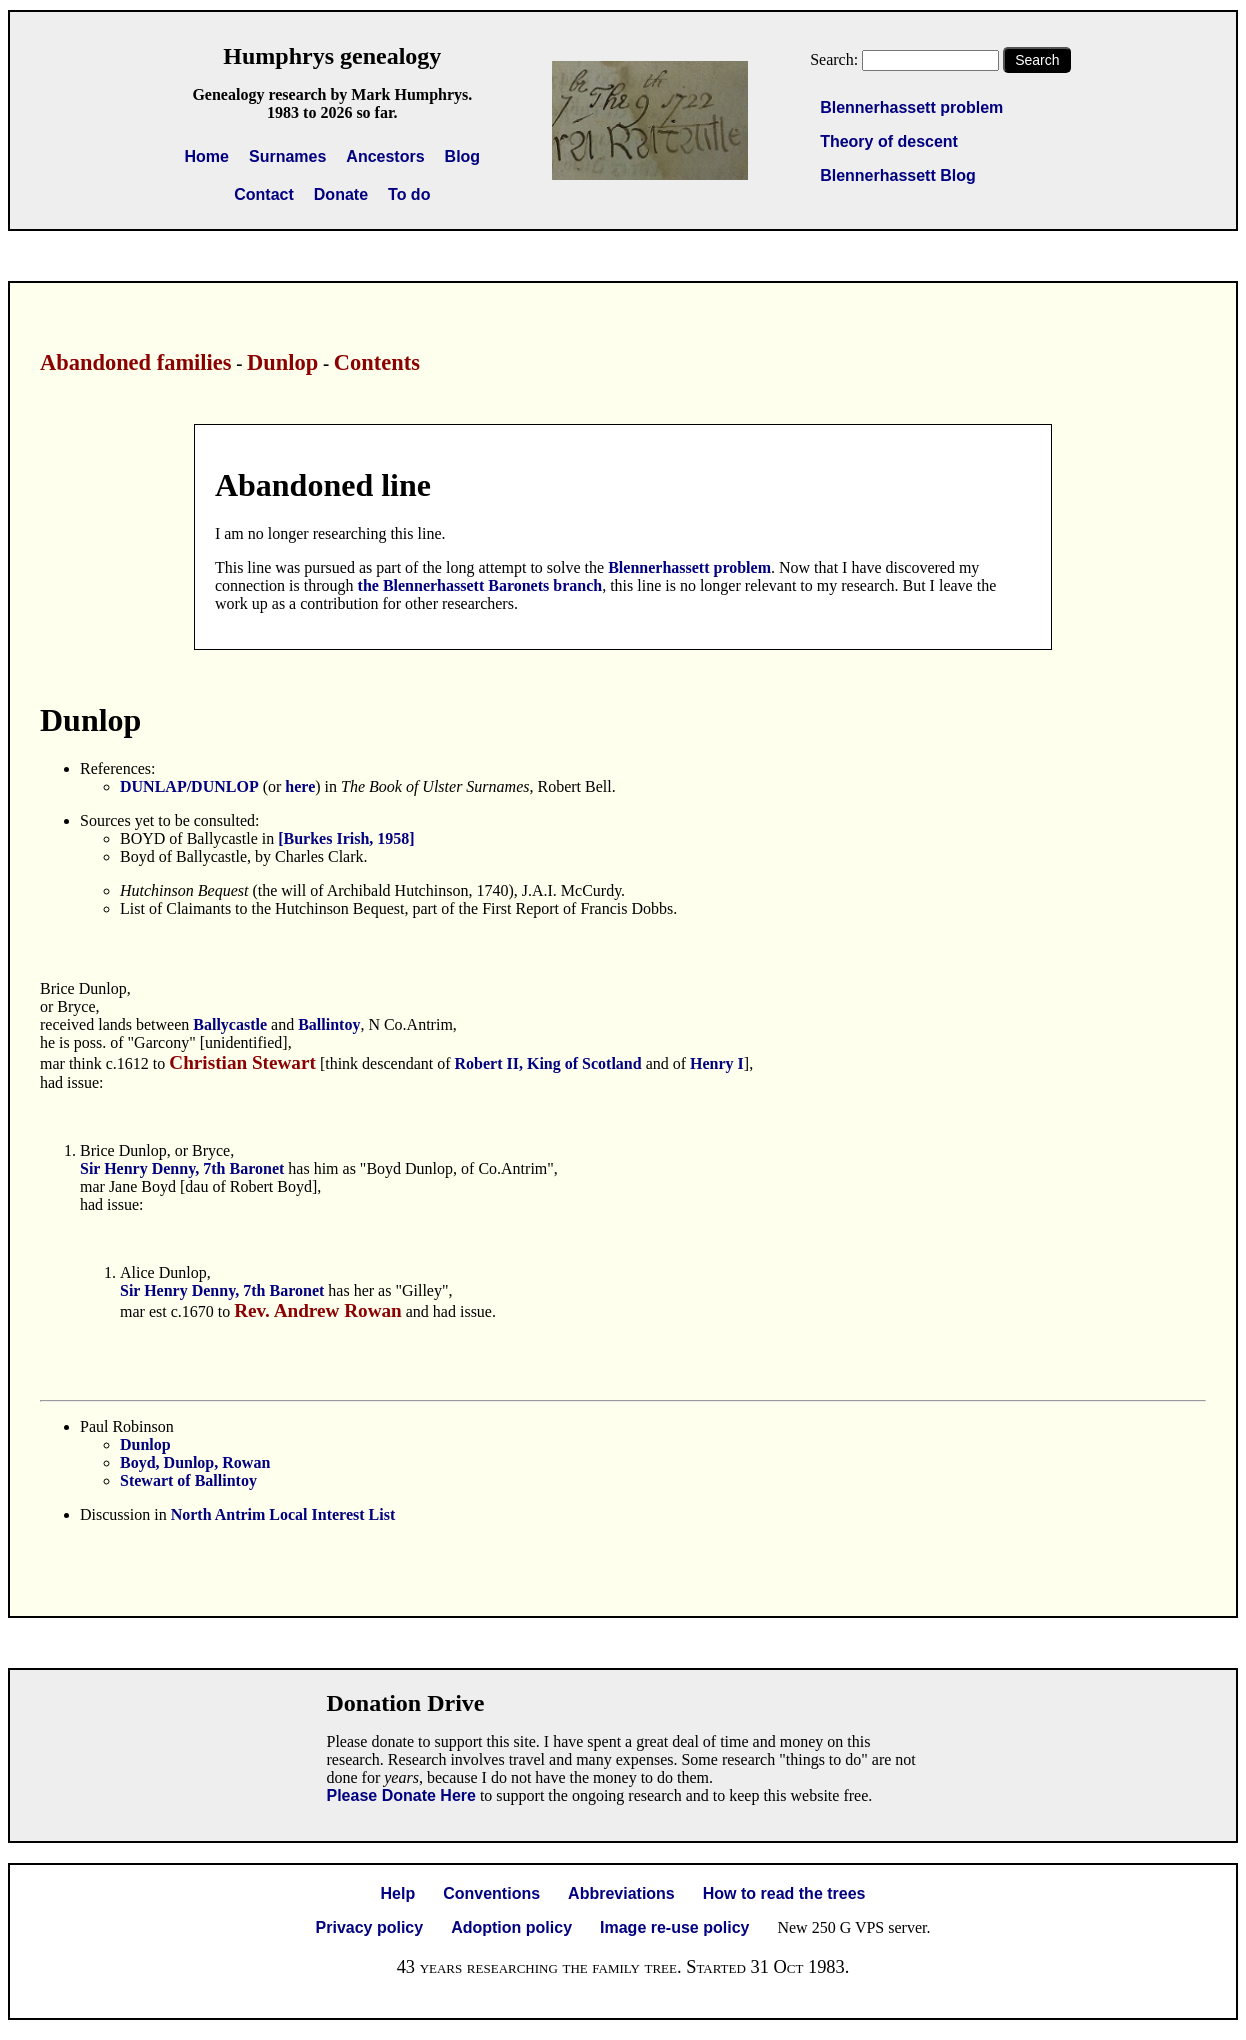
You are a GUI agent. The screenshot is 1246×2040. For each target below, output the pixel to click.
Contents (377, 362)
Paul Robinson (127, 1426)
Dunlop (282, 362)
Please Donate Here (401, 1795)
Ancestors (385, 156)
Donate (341, 194)
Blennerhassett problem (911, 107)
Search (1037, 60)
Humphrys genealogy (332, 56)
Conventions (491, 1893)
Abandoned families (136, 362)
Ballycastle (232, 1024)
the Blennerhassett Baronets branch (480, 585)
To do (409, 194)
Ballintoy (329, 1024)
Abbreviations (621, 1893)
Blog (463, 156)
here (300, 786)
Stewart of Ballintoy (188, 1480)
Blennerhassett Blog (898, 175)
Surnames (287, 156)
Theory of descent (889, 141)
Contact (264, 194)
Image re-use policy (674, 1927)
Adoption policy (511, 1927)
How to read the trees (784, 1893)
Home (207, 156)
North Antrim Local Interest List (283, 1514)
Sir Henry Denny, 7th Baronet (182, 1168)
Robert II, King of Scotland (548, 1063)
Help (398, 1893)
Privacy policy (370, 1927)
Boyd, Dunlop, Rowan (195, 1462)
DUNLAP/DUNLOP (189, 786)
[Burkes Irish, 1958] (346, 838)
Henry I (717, 1063)
